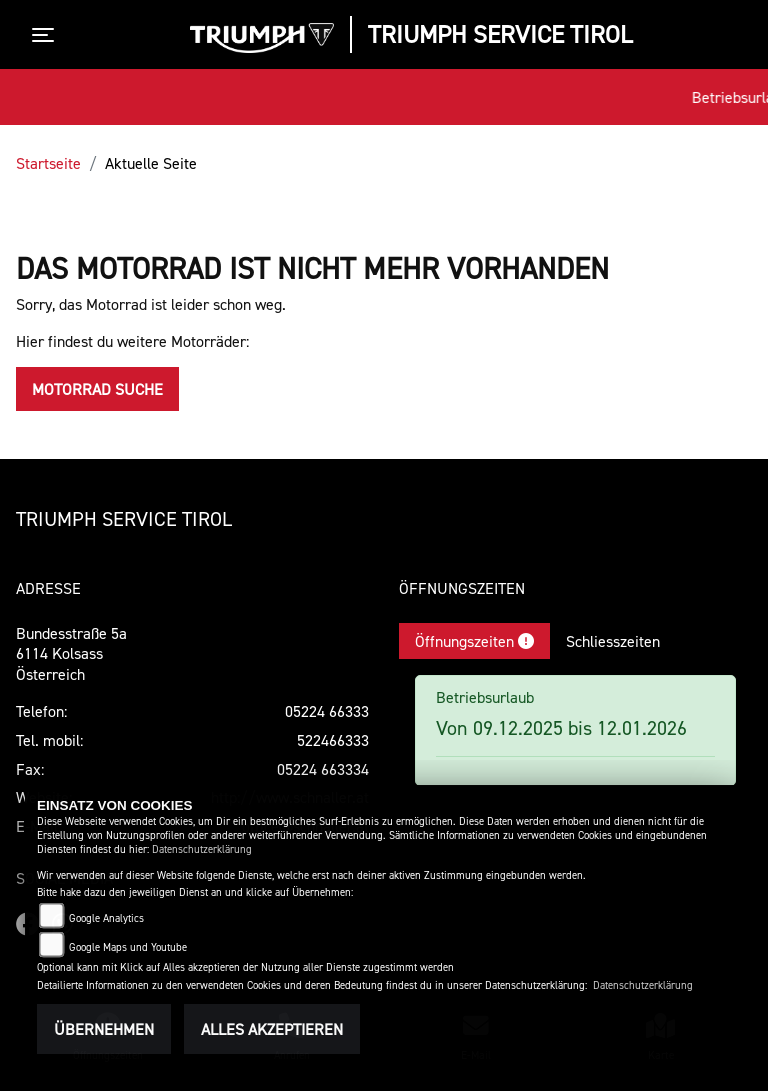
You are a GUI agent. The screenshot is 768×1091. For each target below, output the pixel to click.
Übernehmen (104, 1029)
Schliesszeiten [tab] (613, 641)
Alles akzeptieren (272, 1029)
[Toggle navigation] (47, 35)
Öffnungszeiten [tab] (474, 641)
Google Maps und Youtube (128, 947)
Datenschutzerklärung (202, 849)
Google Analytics (106, 918)
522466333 (333, 740)
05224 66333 (327, 711)
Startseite (48, 163)
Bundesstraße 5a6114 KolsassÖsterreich (71, 654)
